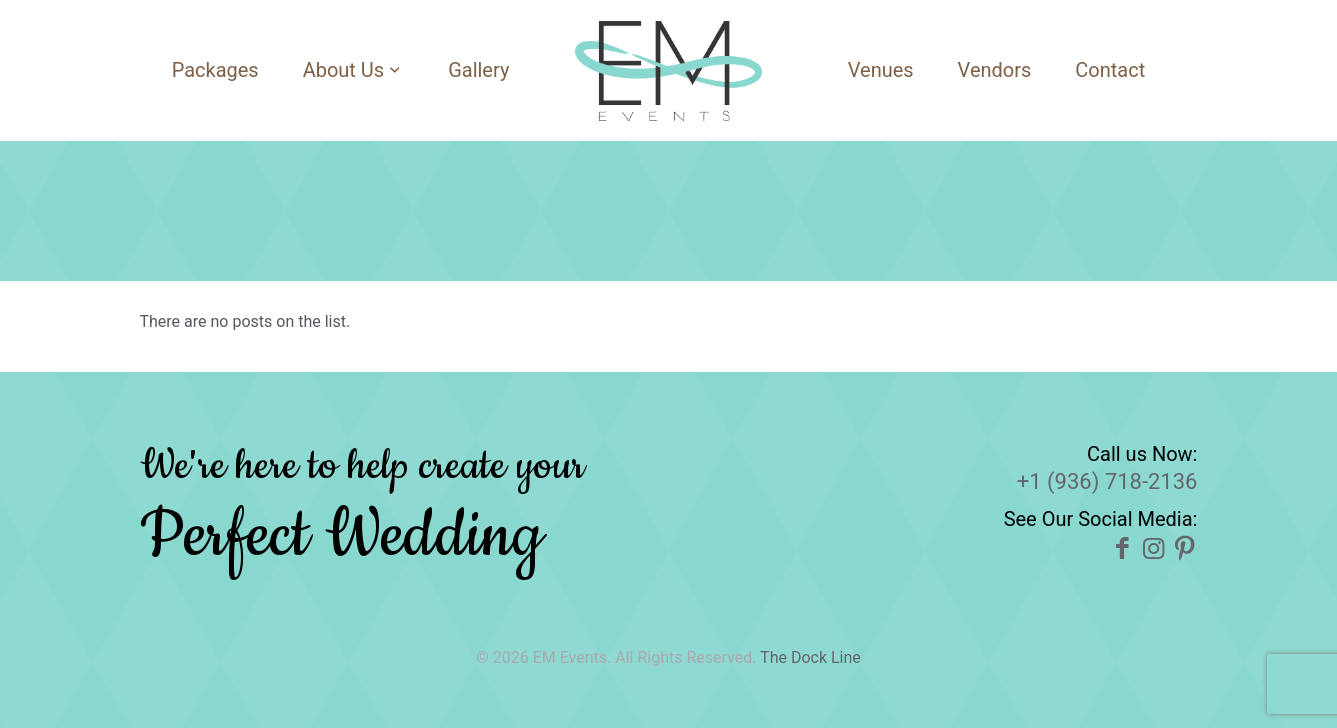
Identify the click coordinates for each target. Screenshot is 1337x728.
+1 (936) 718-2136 (1107, 481)
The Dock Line (810, 657)
